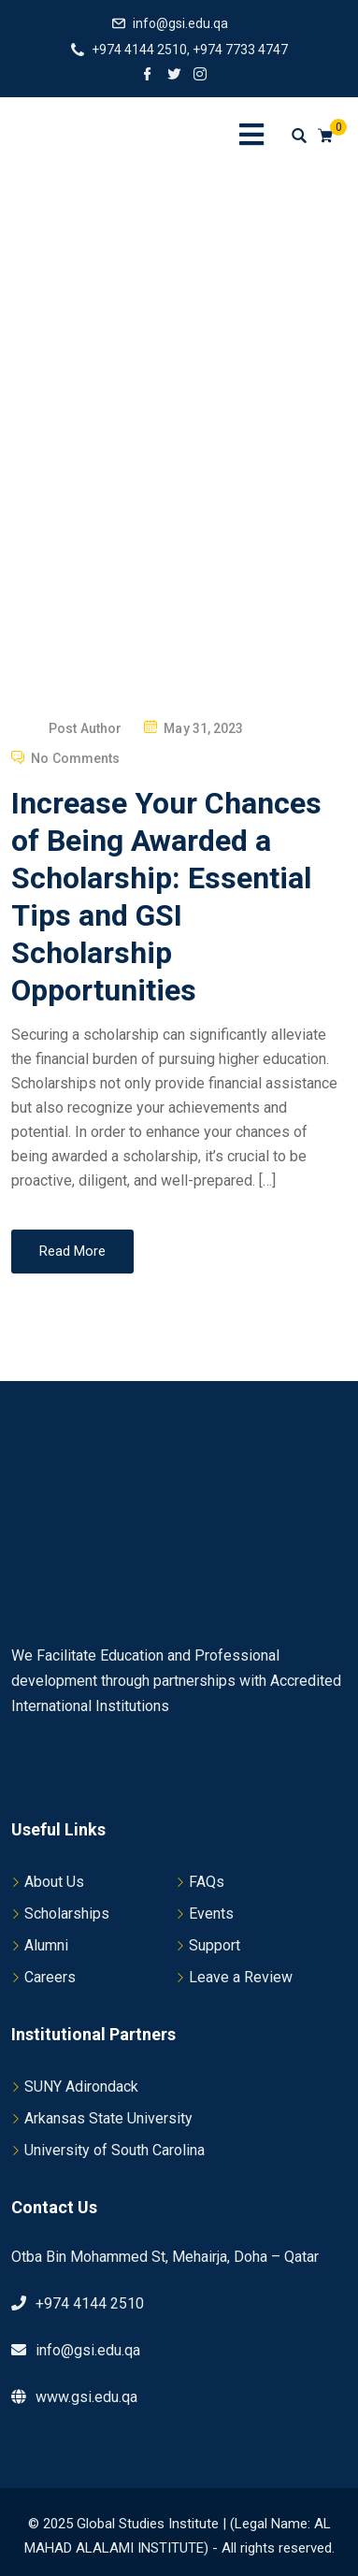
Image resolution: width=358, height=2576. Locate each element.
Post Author (85, 728)
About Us (54, 1882)
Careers (50, 1977)
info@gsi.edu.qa (180, 23)
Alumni (46, 1945)
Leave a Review (241, 1977)
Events (211, 1913)
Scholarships (66, 1913)
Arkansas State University (108, 2118)
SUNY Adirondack (81, 2086)
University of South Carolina (114, 2150)
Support (214, 1945)
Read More (72, 1251)
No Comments (75, 758)
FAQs (206, 1882)
